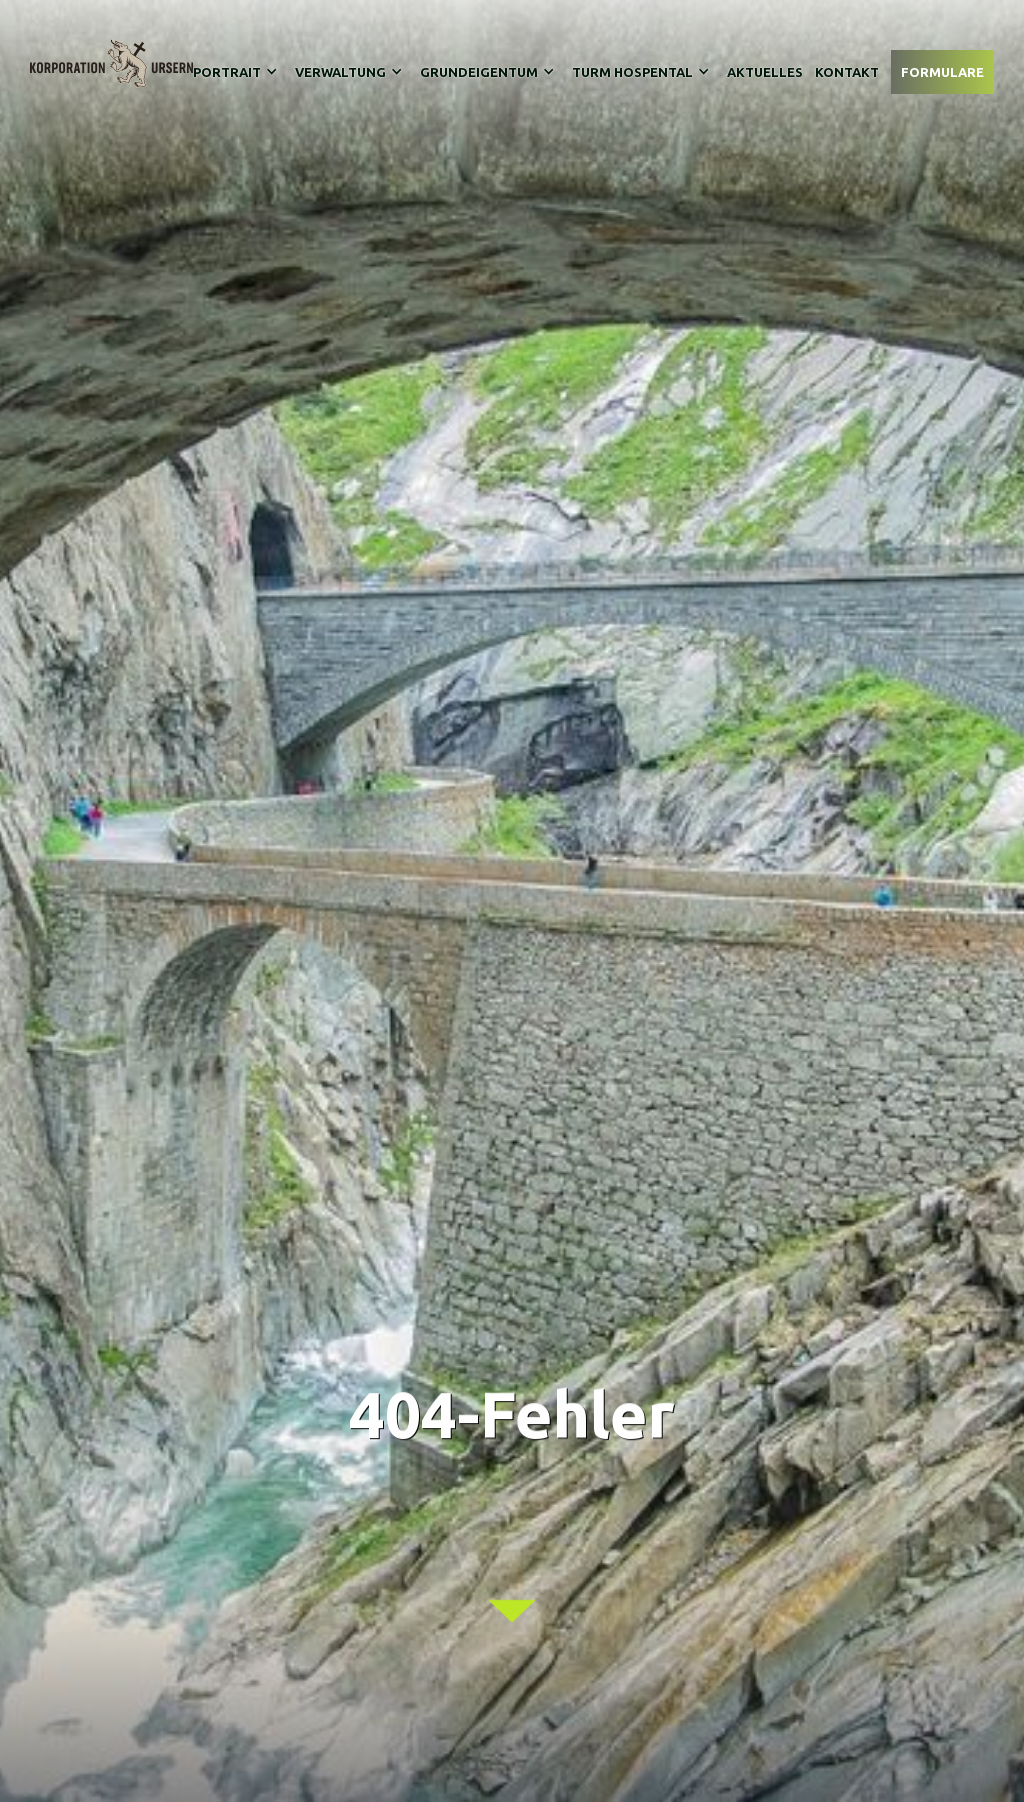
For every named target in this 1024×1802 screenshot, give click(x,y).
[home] (111, 64)
